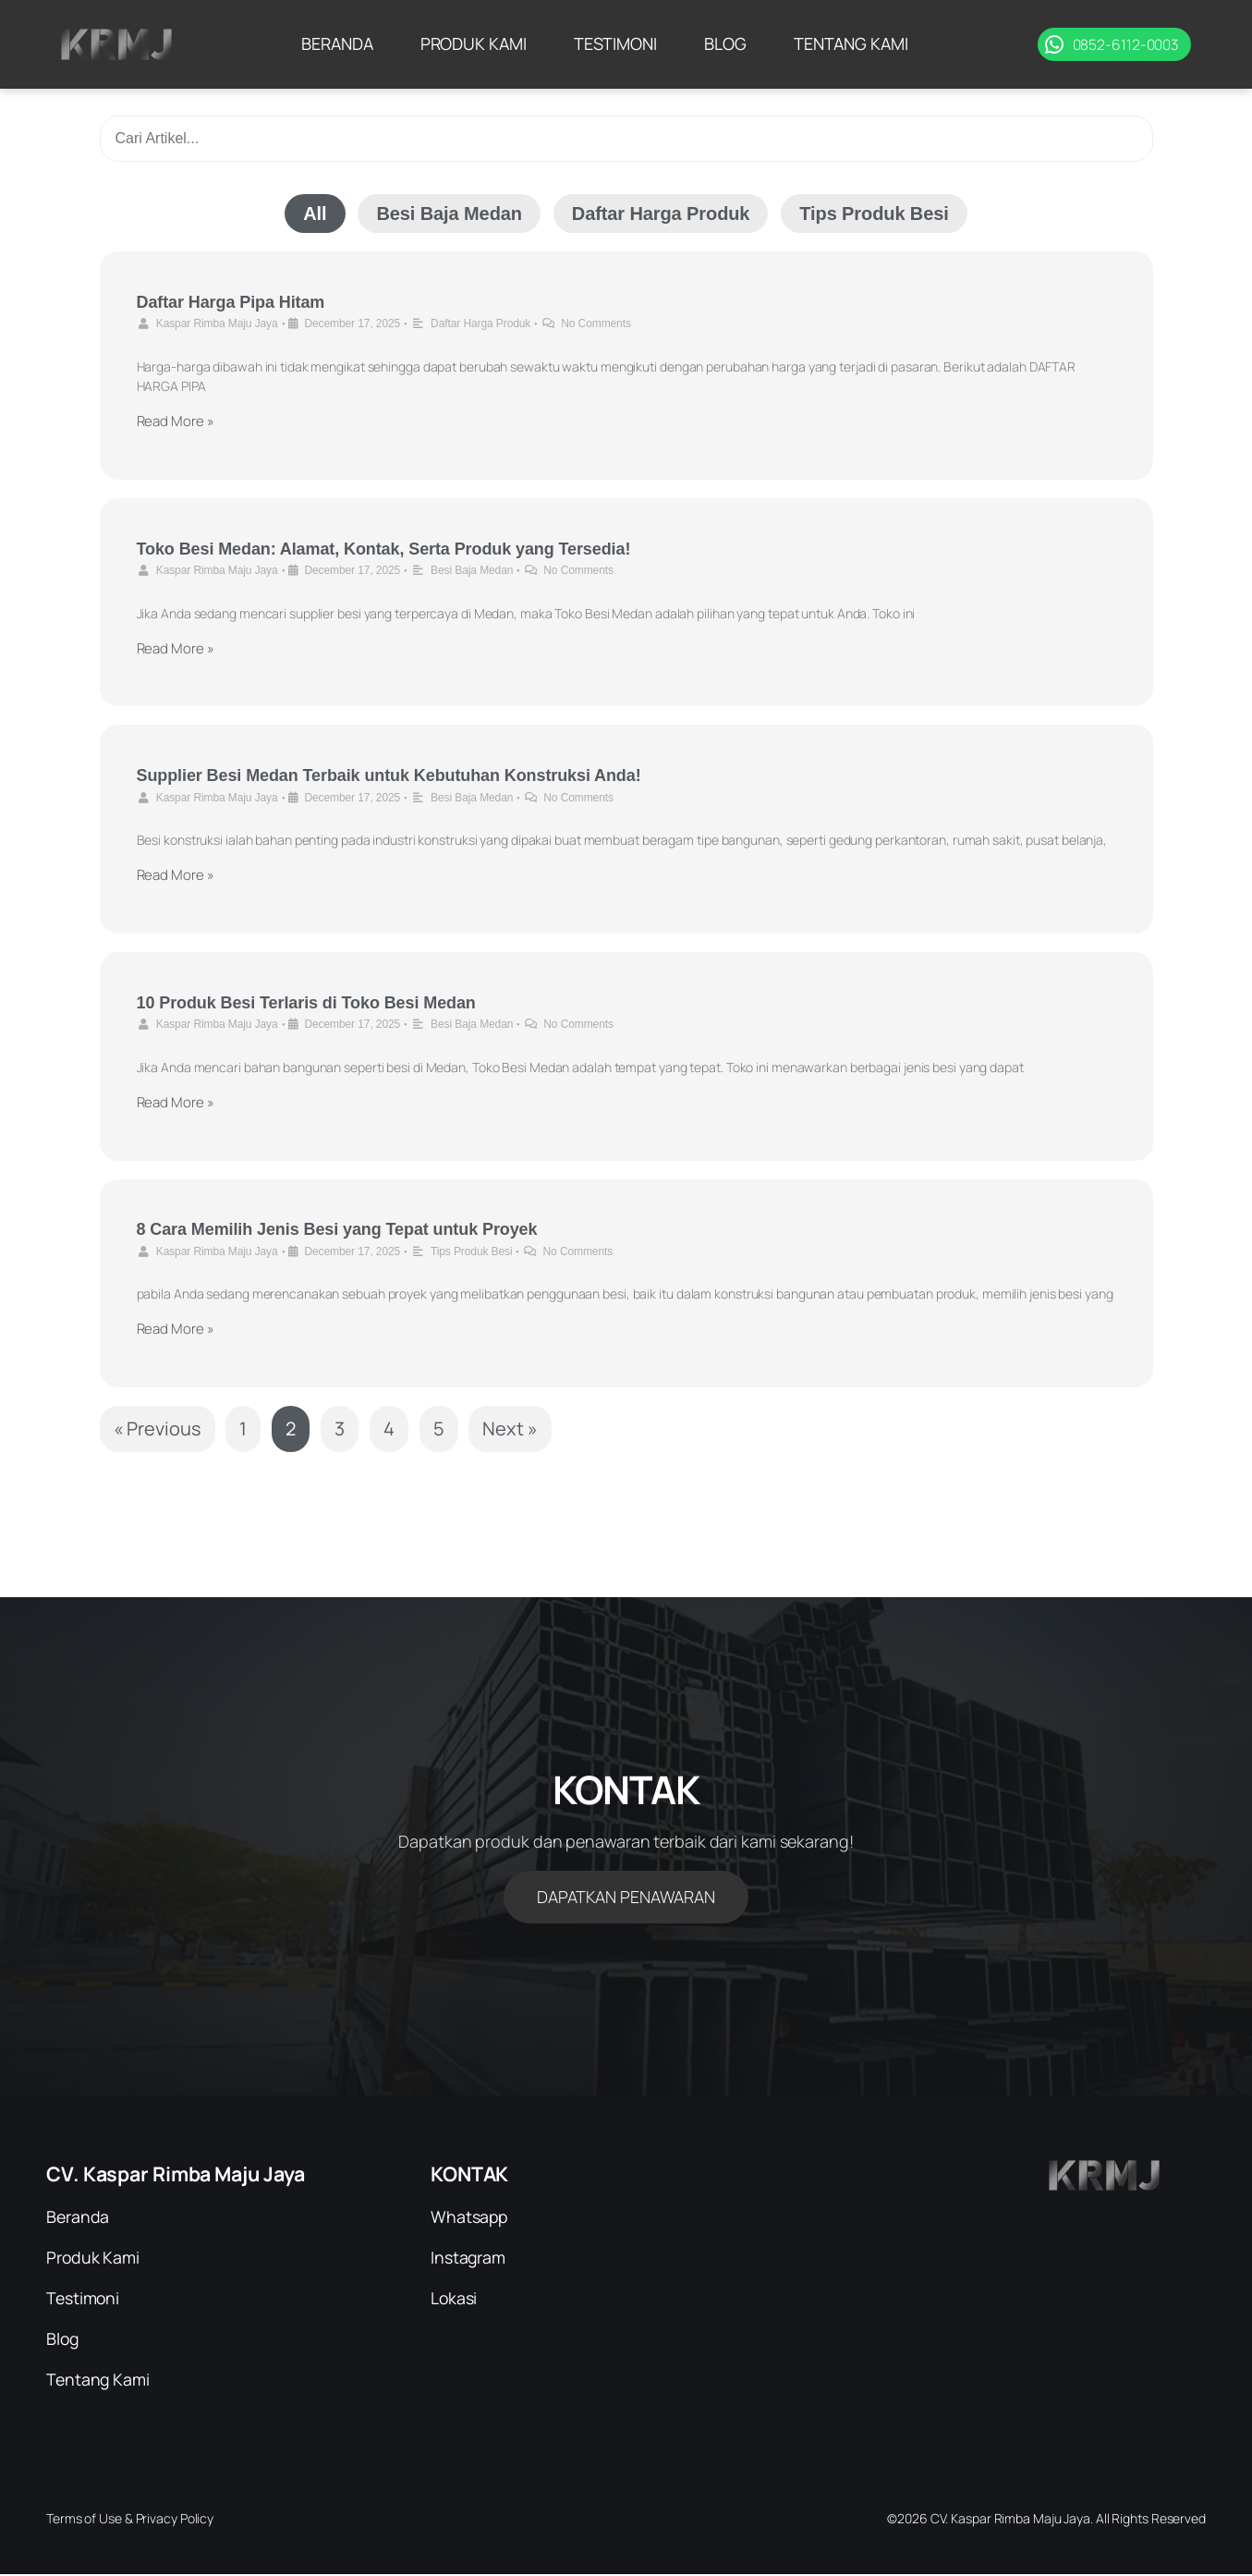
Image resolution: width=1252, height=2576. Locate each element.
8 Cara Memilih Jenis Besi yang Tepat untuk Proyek (337, 1229)
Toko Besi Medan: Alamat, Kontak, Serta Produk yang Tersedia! (384, 549)
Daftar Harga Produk (661, 213)
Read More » (175, 421)
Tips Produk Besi (873, 213)
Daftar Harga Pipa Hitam (231, 302)
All (314, 213)
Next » (509, 1428)
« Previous (157, 1428)
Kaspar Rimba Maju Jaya (217, 323)
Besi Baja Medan (448, 213)
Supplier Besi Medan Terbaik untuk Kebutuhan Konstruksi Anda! (389, 775)
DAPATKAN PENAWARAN (626, 1897)
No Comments (596, 323)
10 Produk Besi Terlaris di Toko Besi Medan (306, 1003)
